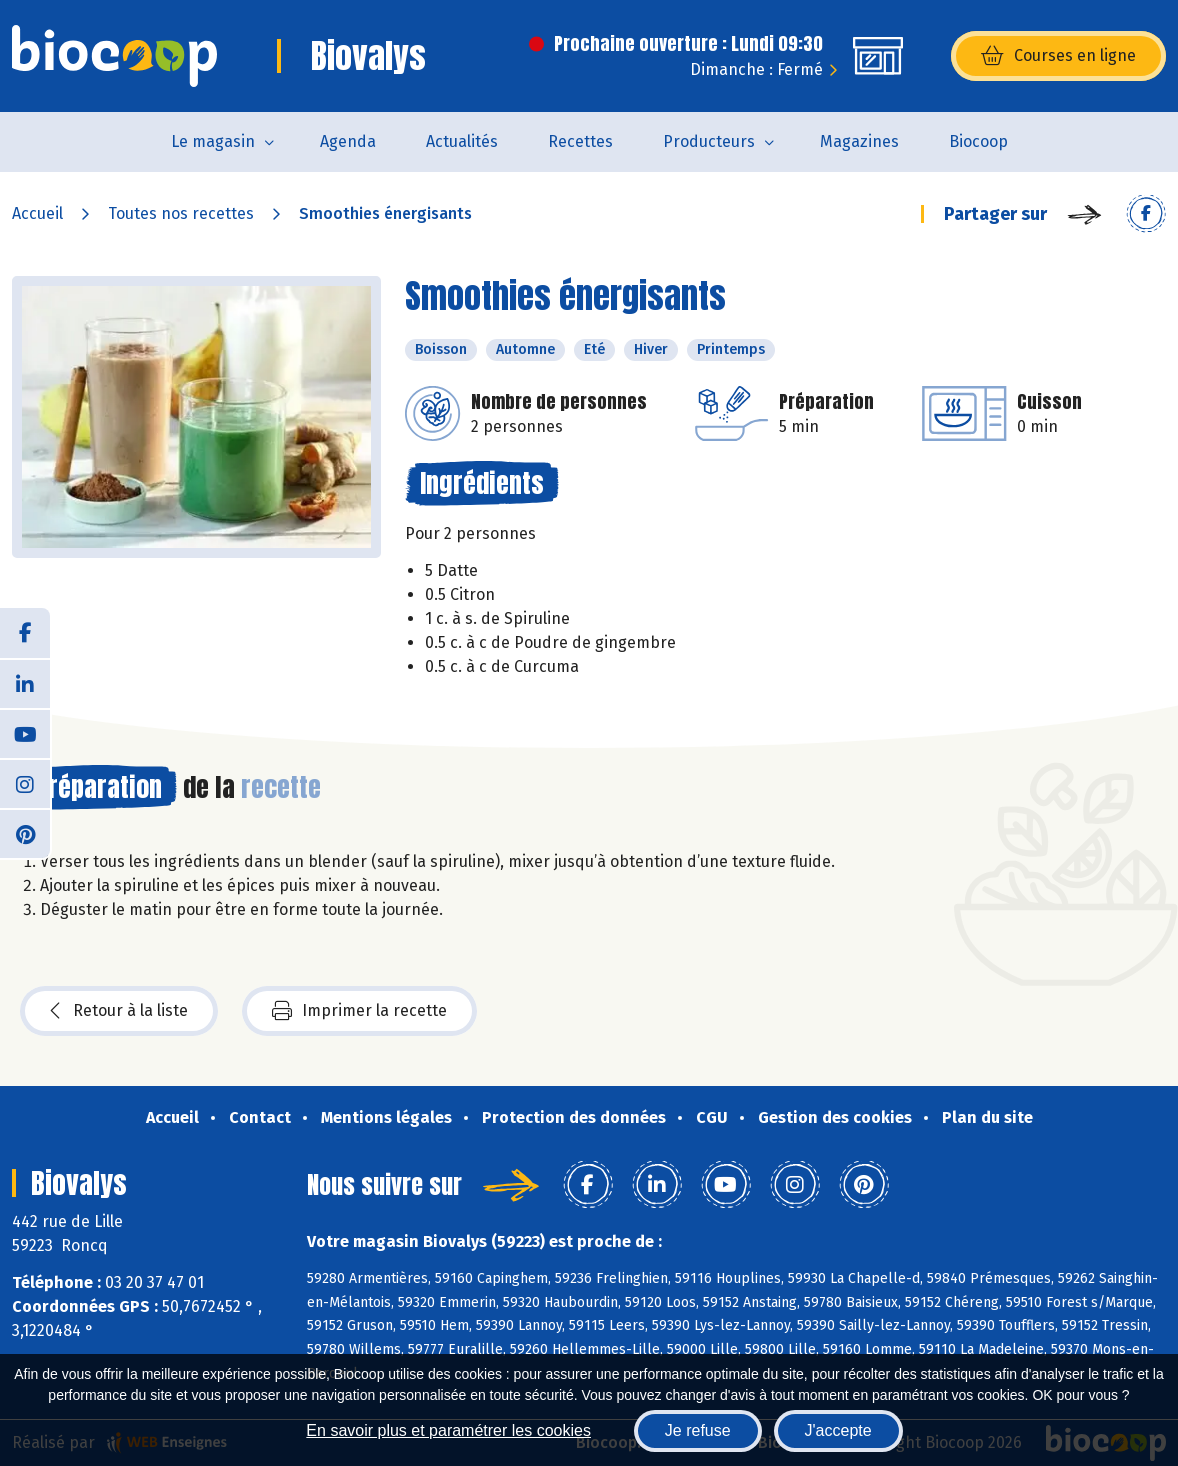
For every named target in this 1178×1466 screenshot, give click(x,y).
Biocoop (978, 141)
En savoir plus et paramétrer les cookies (448, 1430)
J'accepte (838, 1430)
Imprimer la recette (359, 1011)
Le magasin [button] (213, 141)
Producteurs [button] (709, 141)
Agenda (348, 141)
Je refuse (698, 1430)
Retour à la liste (119, 1011)
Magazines (859, 141)
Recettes (580, 141)
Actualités (462, 141)
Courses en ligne (1058, 56)
